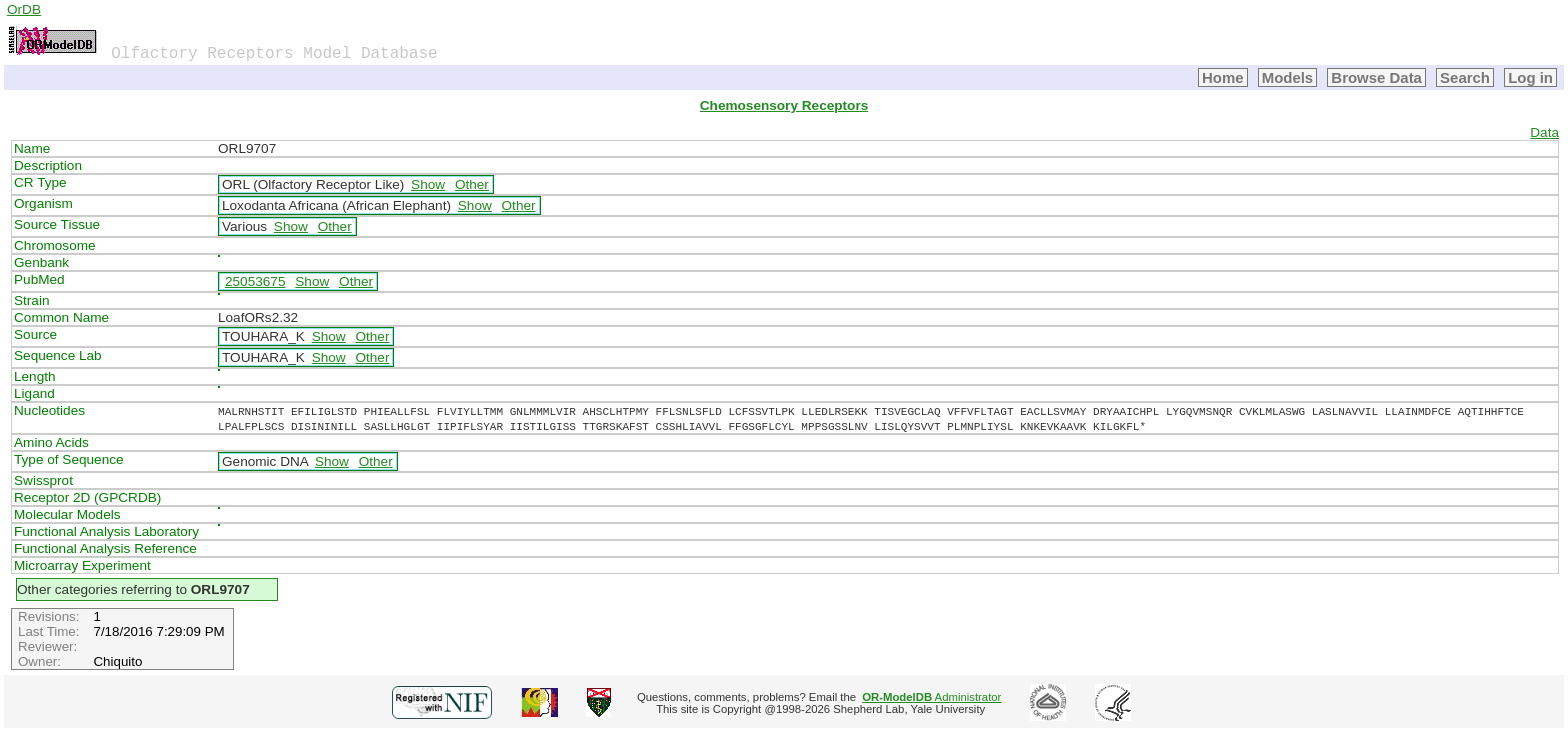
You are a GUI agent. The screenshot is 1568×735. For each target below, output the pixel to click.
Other (472, 184)
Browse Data (1376, 77)
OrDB (24, 9)
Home (1223, 77)
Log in (1530, 77)
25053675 (255, 281)
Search (1465, 77)
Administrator (931, 697)
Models (1288, 77)
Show (428, 184)
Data (1544, 132)
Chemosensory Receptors (784, 105)
